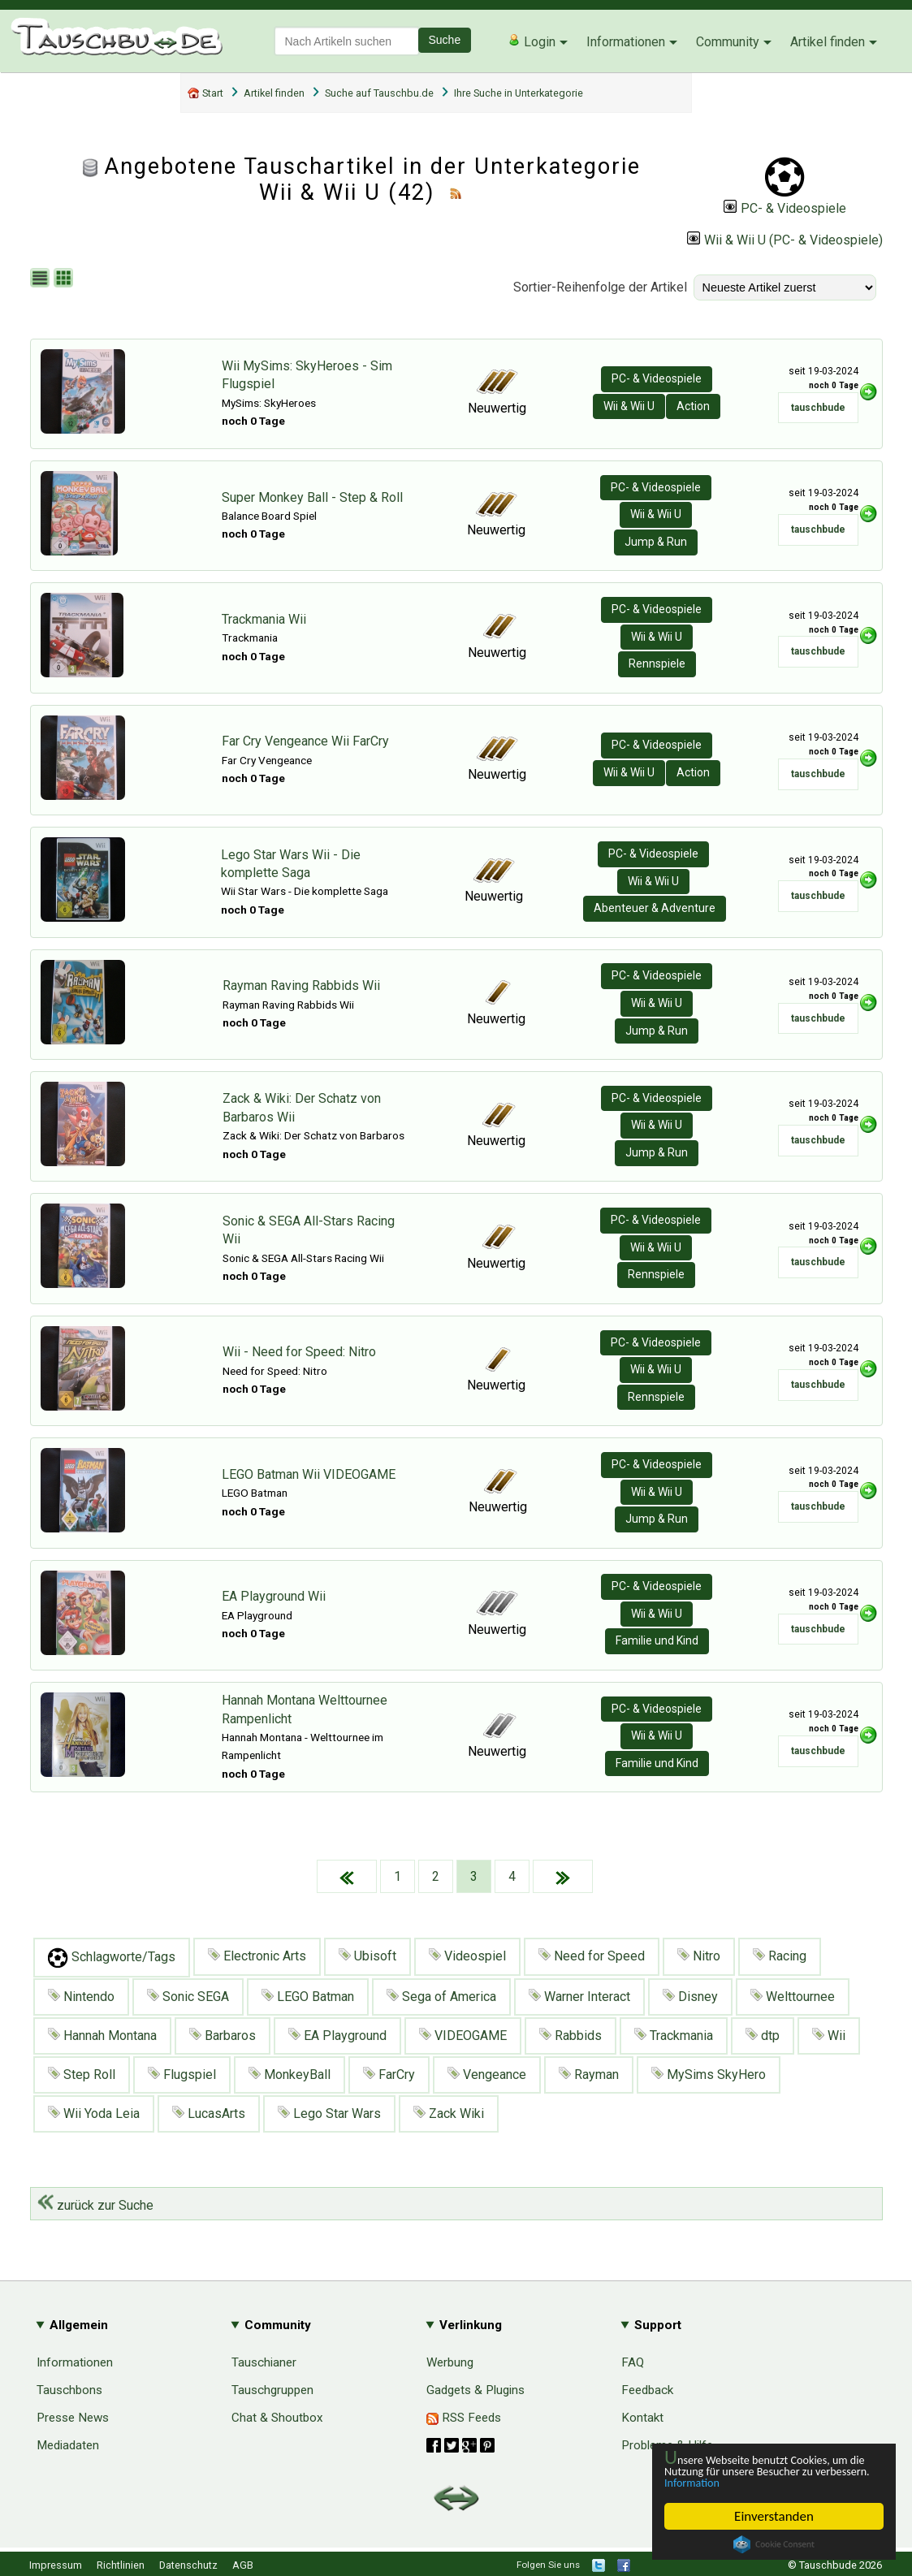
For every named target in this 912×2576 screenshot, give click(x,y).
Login (531, 41)
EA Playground (337, 2035)
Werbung (449, 2362)
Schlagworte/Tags (111, 1957)
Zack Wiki (448, 2113)
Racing (779, 1956)
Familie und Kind (657, 1640)
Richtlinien (121, 2565)
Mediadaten (68, 2445)
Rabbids (570, 2035)
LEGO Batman (307, 1996)
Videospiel (467, 1956)
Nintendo (81, 1996)
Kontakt (642, 2417)
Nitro (698, 1956)
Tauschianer (263, 2362)
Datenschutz (188, 2565)
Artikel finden (827, 42)
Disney (690, 1996)
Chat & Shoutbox (277, 2417)
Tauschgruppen (272, 2390)
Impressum (55, 2565)
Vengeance (486, 2074)
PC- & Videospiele (785, 208)
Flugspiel (182, 2074)
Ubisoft (367, 1956)
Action (693, 406)
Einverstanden (774, 2516)
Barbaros (222, 2035)
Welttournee (792, 1996)
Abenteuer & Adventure (654, 907)
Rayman (589, 2074)
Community (727, 42)
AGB (242, 2565)
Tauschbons (69, 2390)
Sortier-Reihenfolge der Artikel (600, 287)
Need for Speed (591, 1956)
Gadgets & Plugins (475, 2390)
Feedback (647, 2390)
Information (766, 2482)
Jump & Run (656, 541)
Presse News (73, 2417)
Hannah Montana (102, 2035)
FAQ (632, 2362)
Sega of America (441, 1996)
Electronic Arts (257, 1956)
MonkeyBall (290, 2074)
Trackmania (673, 2035)
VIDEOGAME (463, 2035)
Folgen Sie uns (548, 2564)
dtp (763, 2035)
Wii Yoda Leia (94, 2113)
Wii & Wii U (629, 406)
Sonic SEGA (188, 1996)
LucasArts (208, 2113)
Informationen (625, 42)
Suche (445, 39)
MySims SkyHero (708, 2074)
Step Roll (81, 2074)
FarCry (389, 2074)
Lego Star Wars (329, 2113)
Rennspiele (657, 663)
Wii (828, 2035)
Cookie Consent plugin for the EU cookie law (774, 2544)
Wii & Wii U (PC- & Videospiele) (785, 240)
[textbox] (347, 41)
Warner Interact (579, 1996)
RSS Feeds (463, 2417)
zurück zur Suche (95, 2205)
